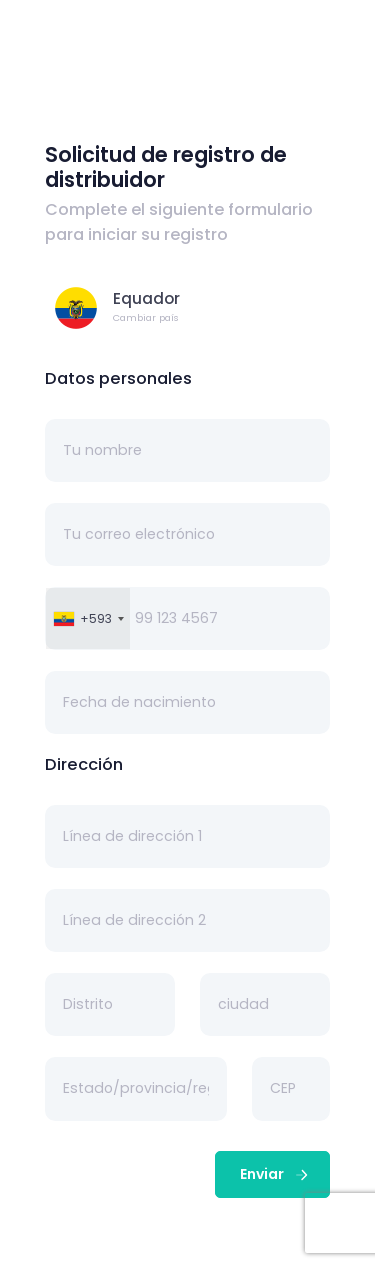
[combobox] (88, 618)
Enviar (275, 1174)
